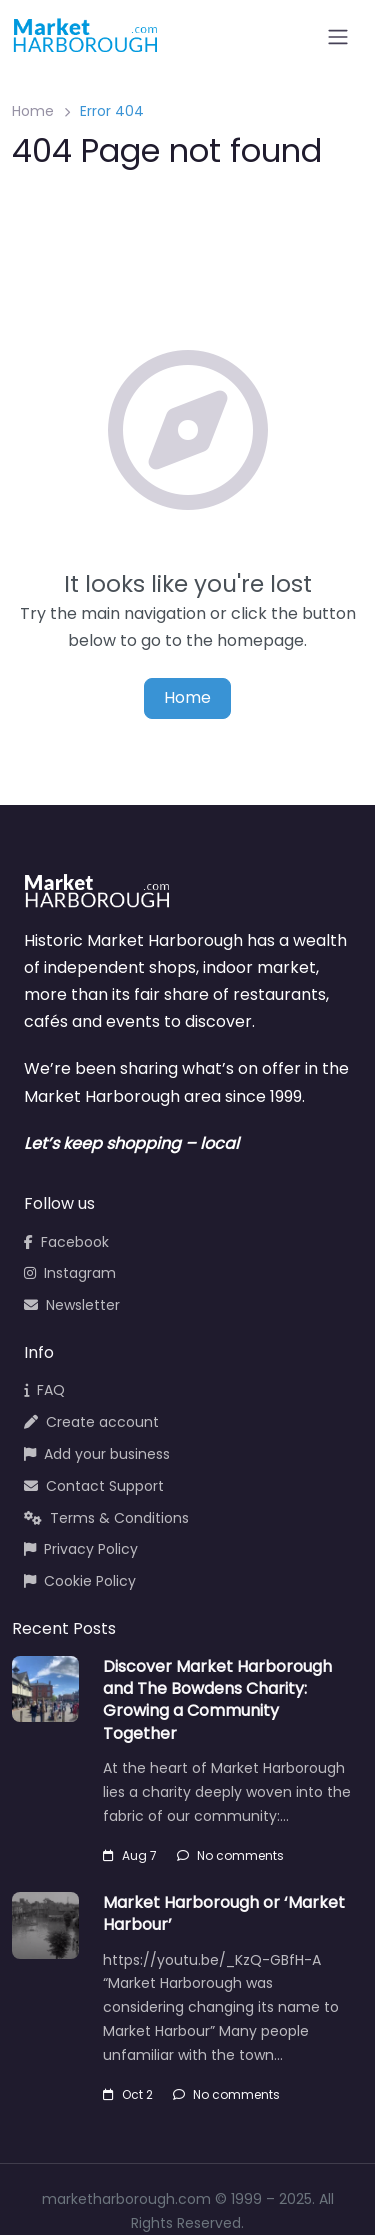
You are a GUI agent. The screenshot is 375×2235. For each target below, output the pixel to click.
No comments (230, 1855)
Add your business (97, 1454)
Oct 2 (128, 2094)
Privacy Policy (81, 1549)
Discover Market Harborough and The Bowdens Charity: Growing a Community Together (217, 1700)
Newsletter (72, 1305)
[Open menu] (338, 37)
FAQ (44, 1390)
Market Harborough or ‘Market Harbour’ (224, 1913)
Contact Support (94, 1486)
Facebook (66, 1242)
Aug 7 (130, 1855)
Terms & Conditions (106, 1518)
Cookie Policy (80, 1581)
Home (33, 111)
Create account (91, 1422)
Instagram (70, 1273)
